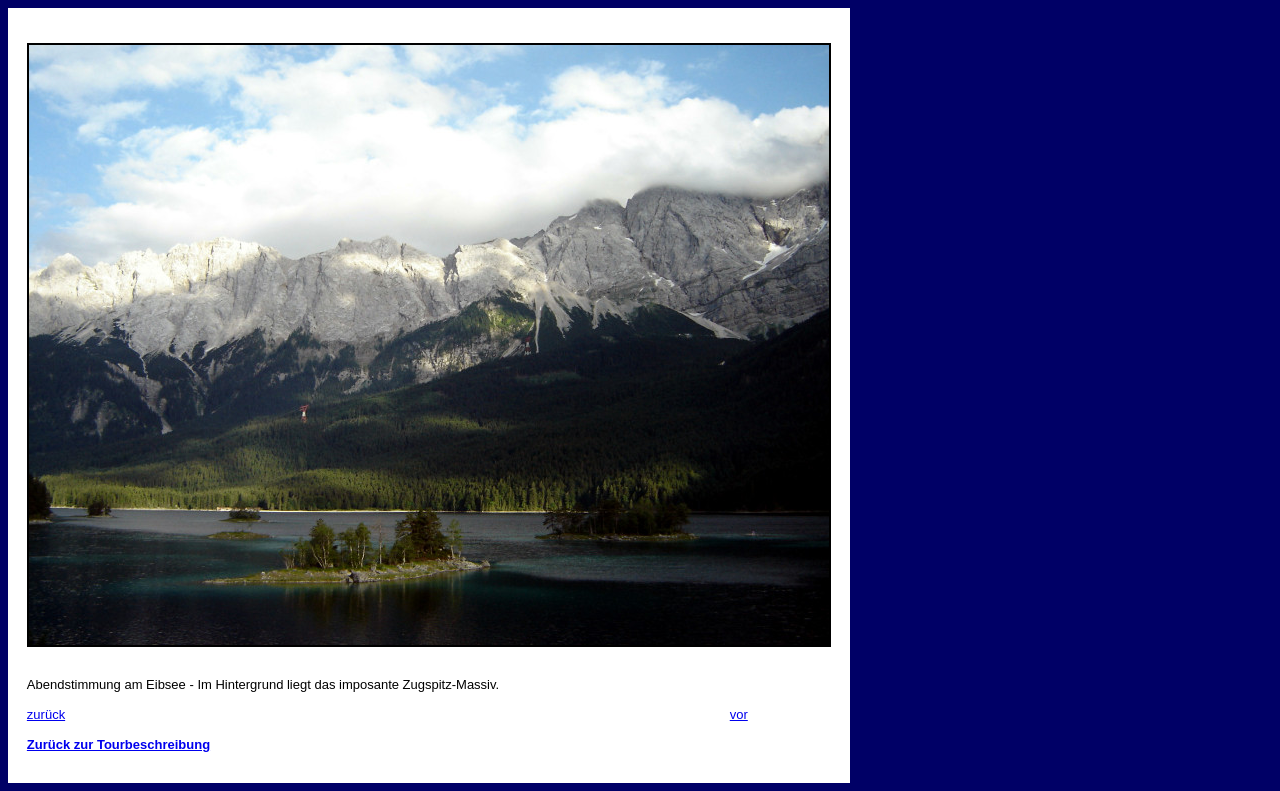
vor (739, 714)
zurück (46, 714)
